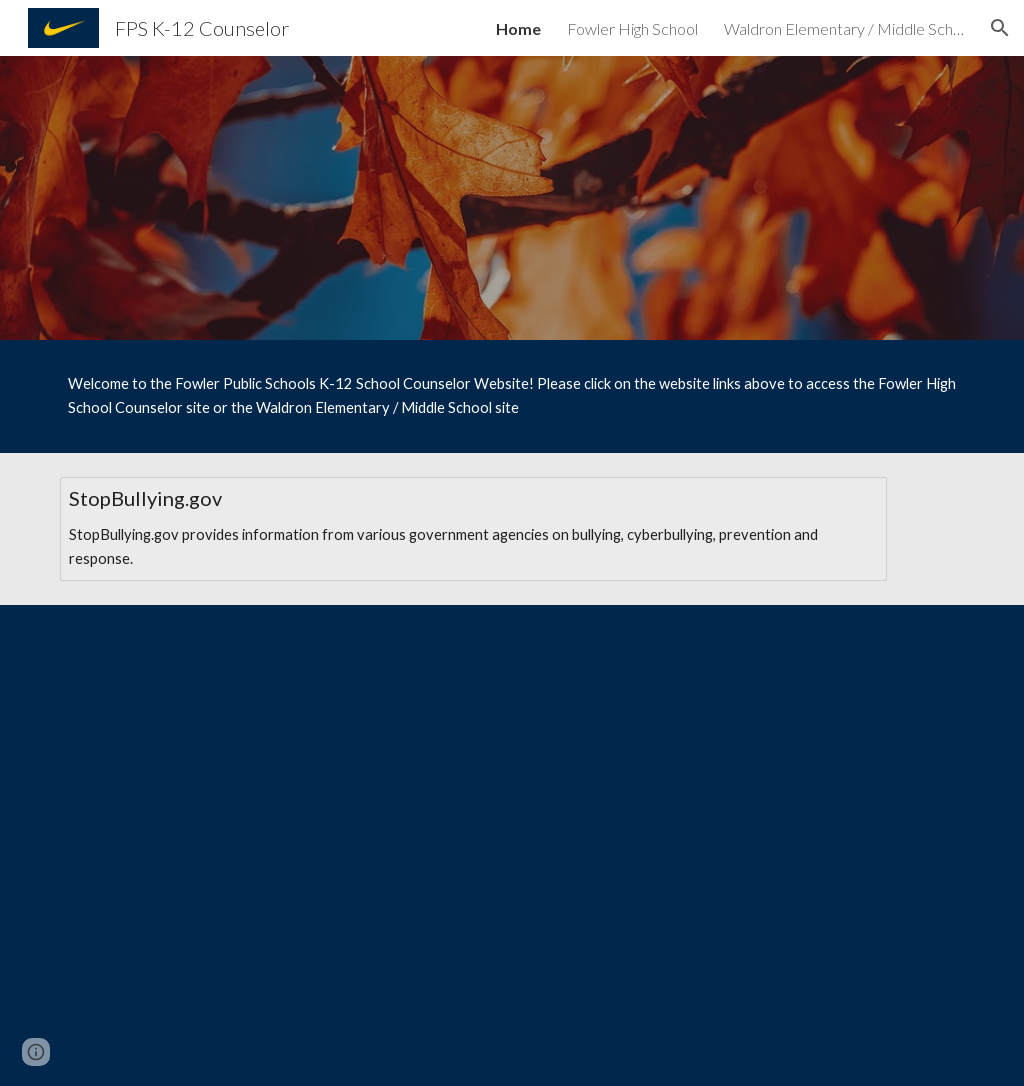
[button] (1000, 28)
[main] (512, 396)
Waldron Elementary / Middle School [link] (844, 28)
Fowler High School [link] (632, 28)
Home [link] (518, 28)
